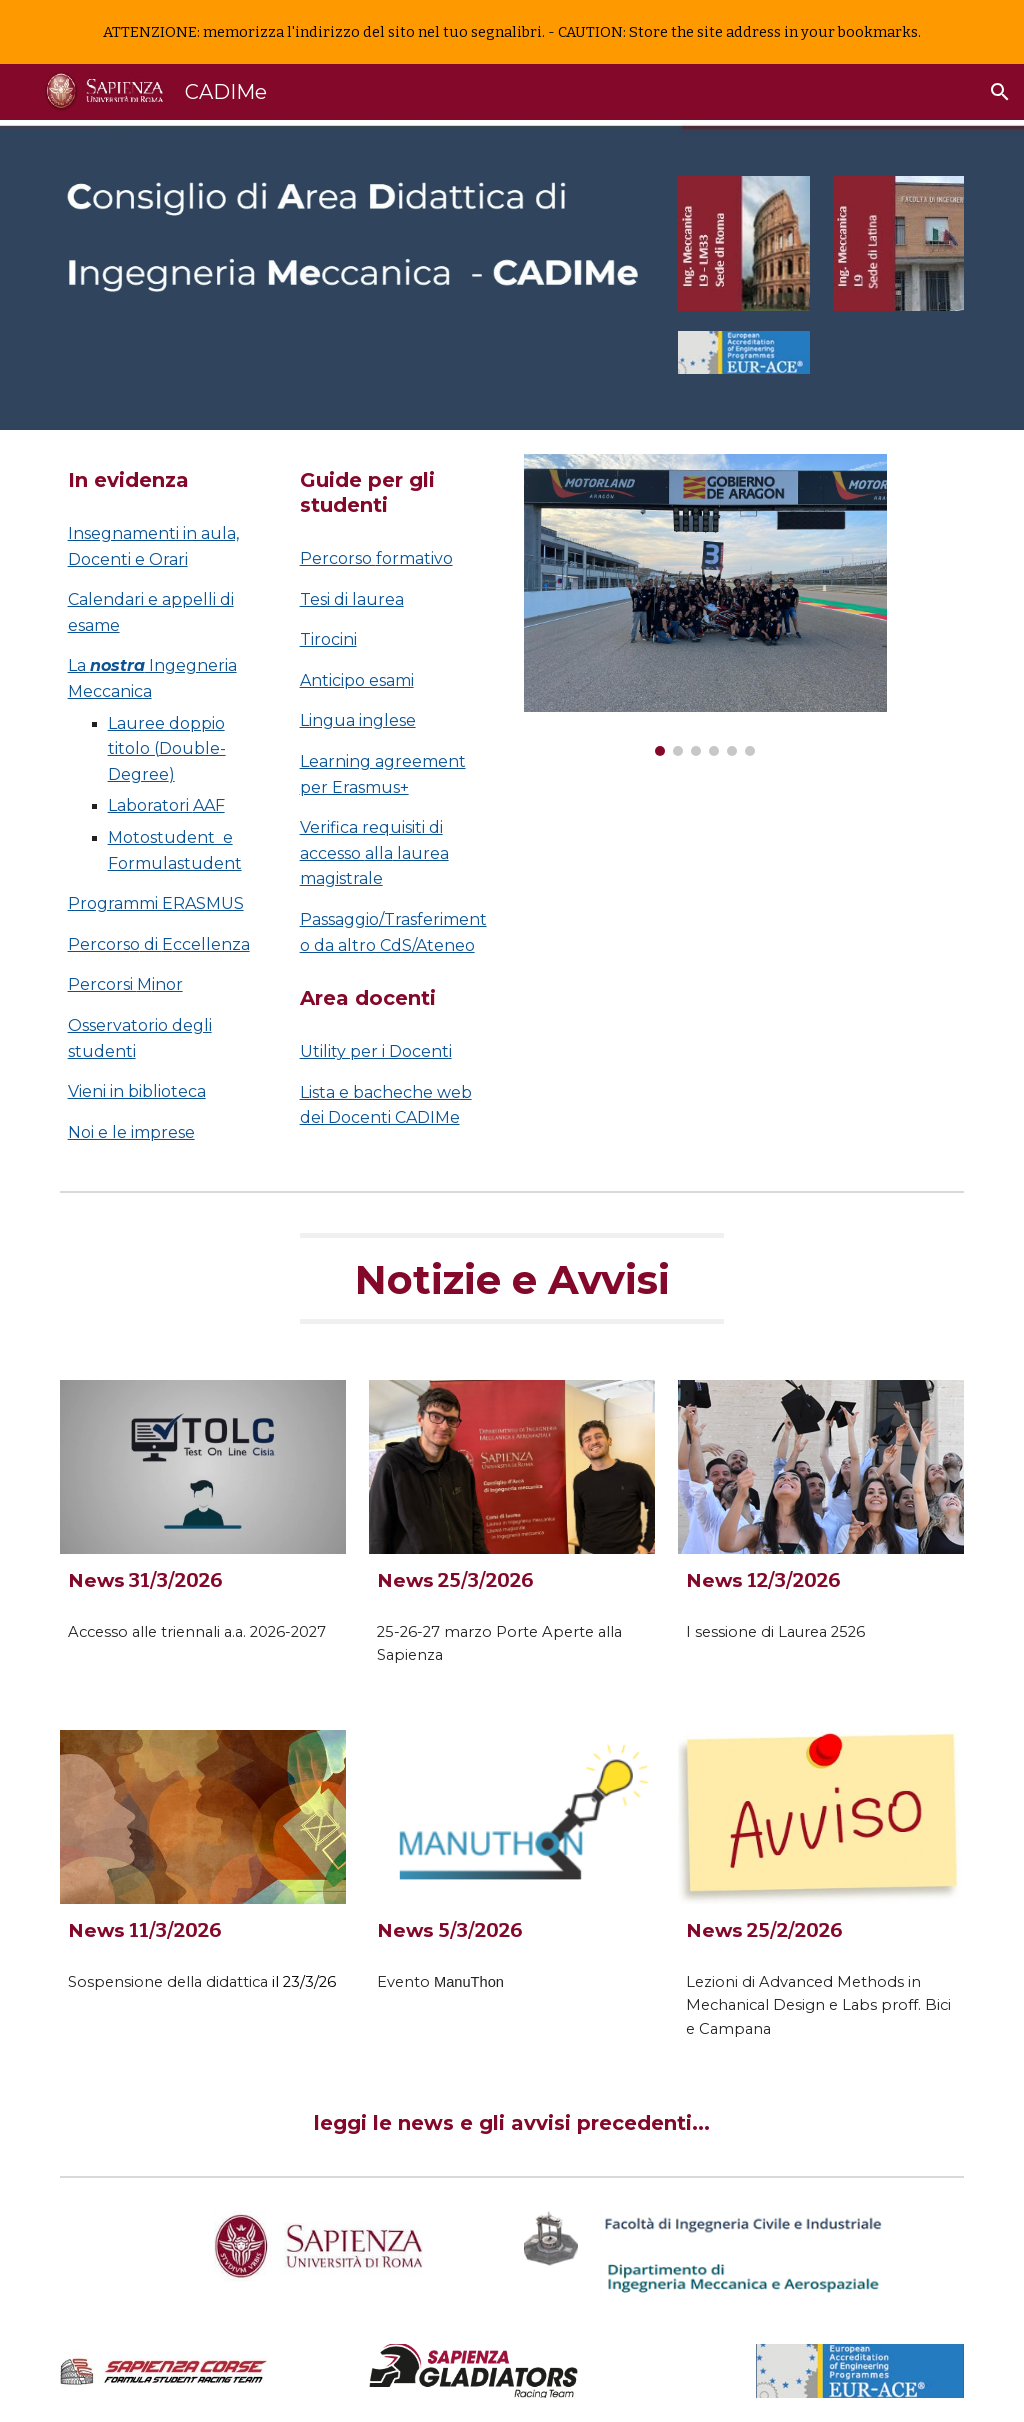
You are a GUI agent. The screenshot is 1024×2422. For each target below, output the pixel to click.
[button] (1000, 92)
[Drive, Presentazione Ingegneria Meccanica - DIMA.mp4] (705, 920)
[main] (164, 480)
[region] (512, 32)
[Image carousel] (705, 605)
